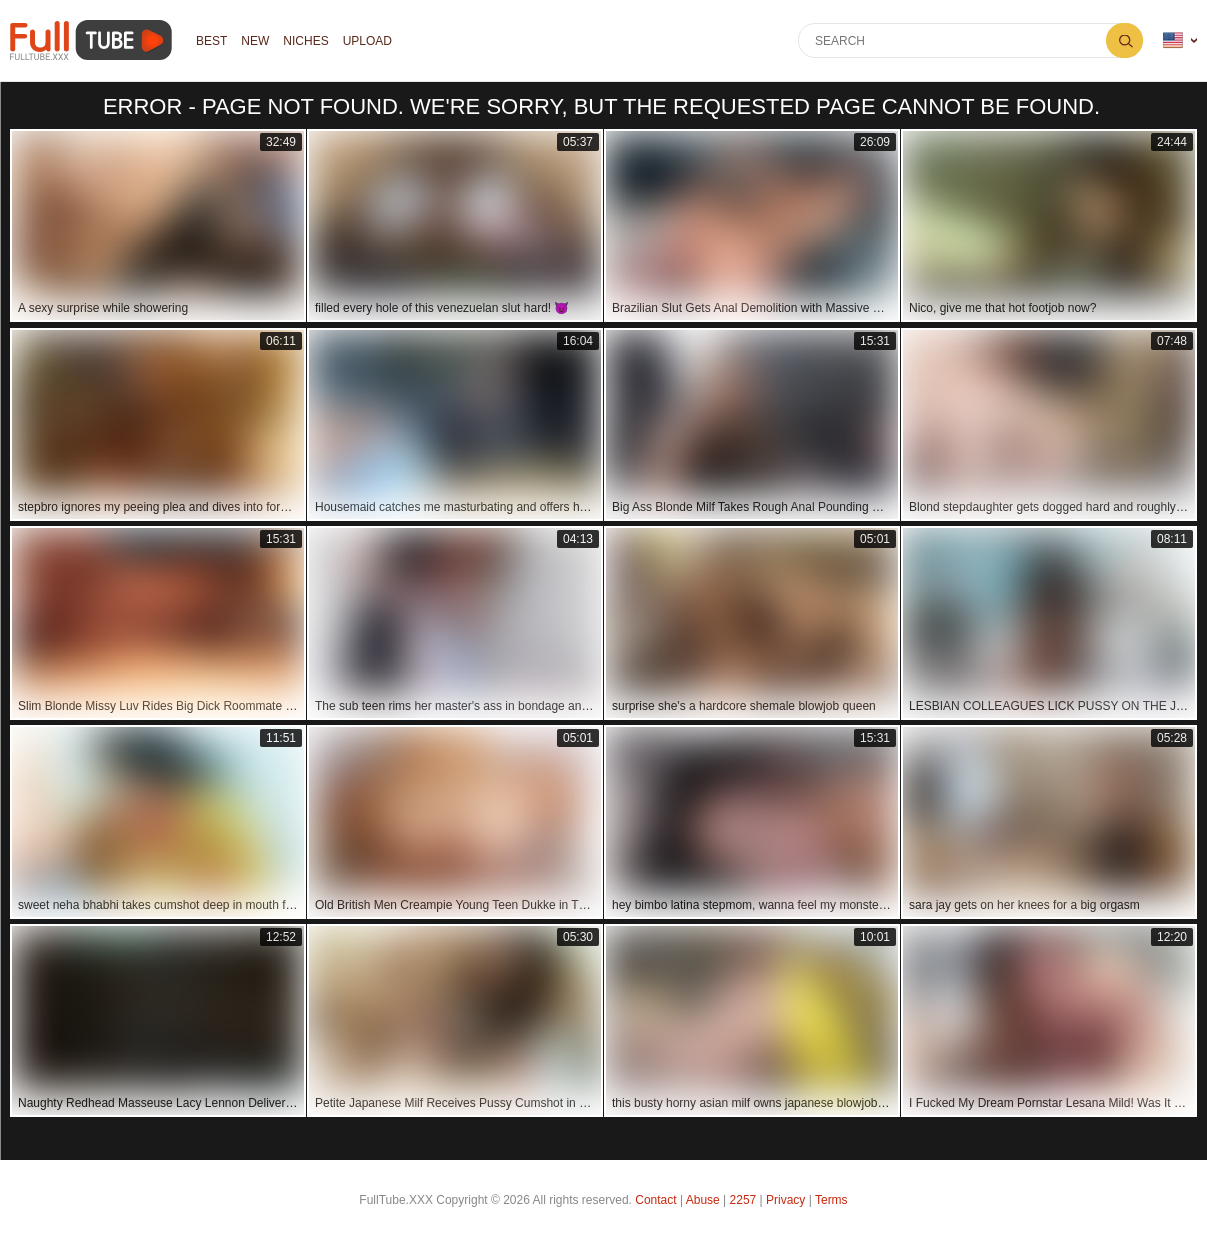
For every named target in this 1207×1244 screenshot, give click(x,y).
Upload (367, 41)
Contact (655, 1200)
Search (1124, 40)
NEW (255, 41)
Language (1173, 40)
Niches (305, 41)
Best (211, 41)
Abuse (703, 1200)
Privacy (785, 1200)
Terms (831, 1200)
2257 (743, 1200)
